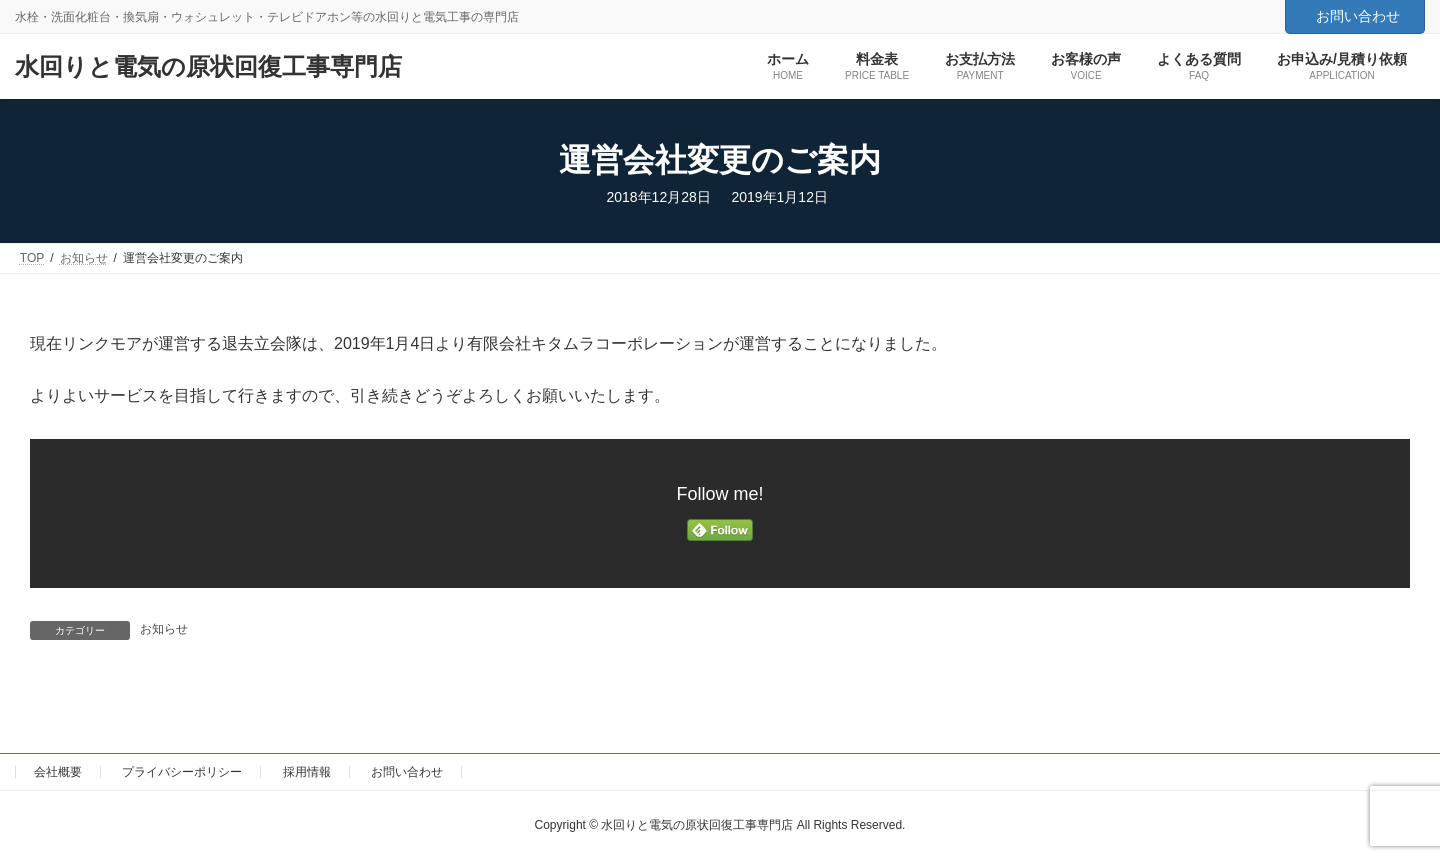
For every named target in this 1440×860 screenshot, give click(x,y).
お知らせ (164, 629)
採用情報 (307, 772)
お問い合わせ (1358, 16)
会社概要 (58, 772)
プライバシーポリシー (182, 772)
